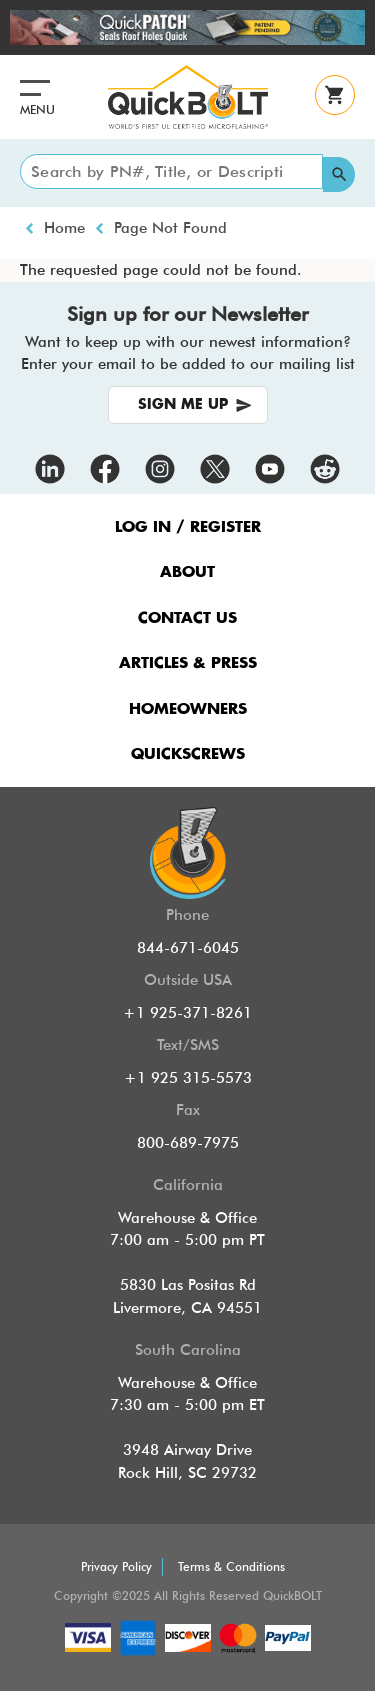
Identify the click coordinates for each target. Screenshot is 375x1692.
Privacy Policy (116, 1566)
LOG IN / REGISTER (188, 527)
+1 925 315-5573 (188, 1078)
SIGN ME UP (183, 405)
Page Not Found (170, 228)
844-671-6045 (188, 948)
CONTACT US (187, 618)
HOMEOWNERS (188, 709)
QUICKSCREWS (188, 754)
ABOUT (187, 572)
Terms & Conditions (231, 1566)
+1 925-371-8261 (187, 1013)
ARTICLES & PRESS (188, 663)
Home (64, 228)
